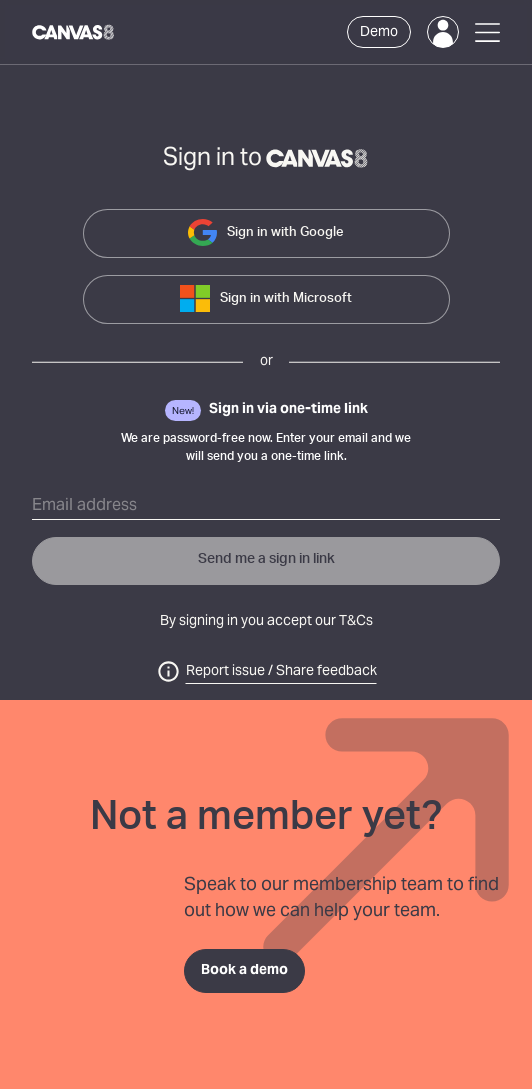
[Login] (443, 32)
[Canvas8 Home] (74, 32)
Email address (84, 506)
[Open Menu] (487, 32)
